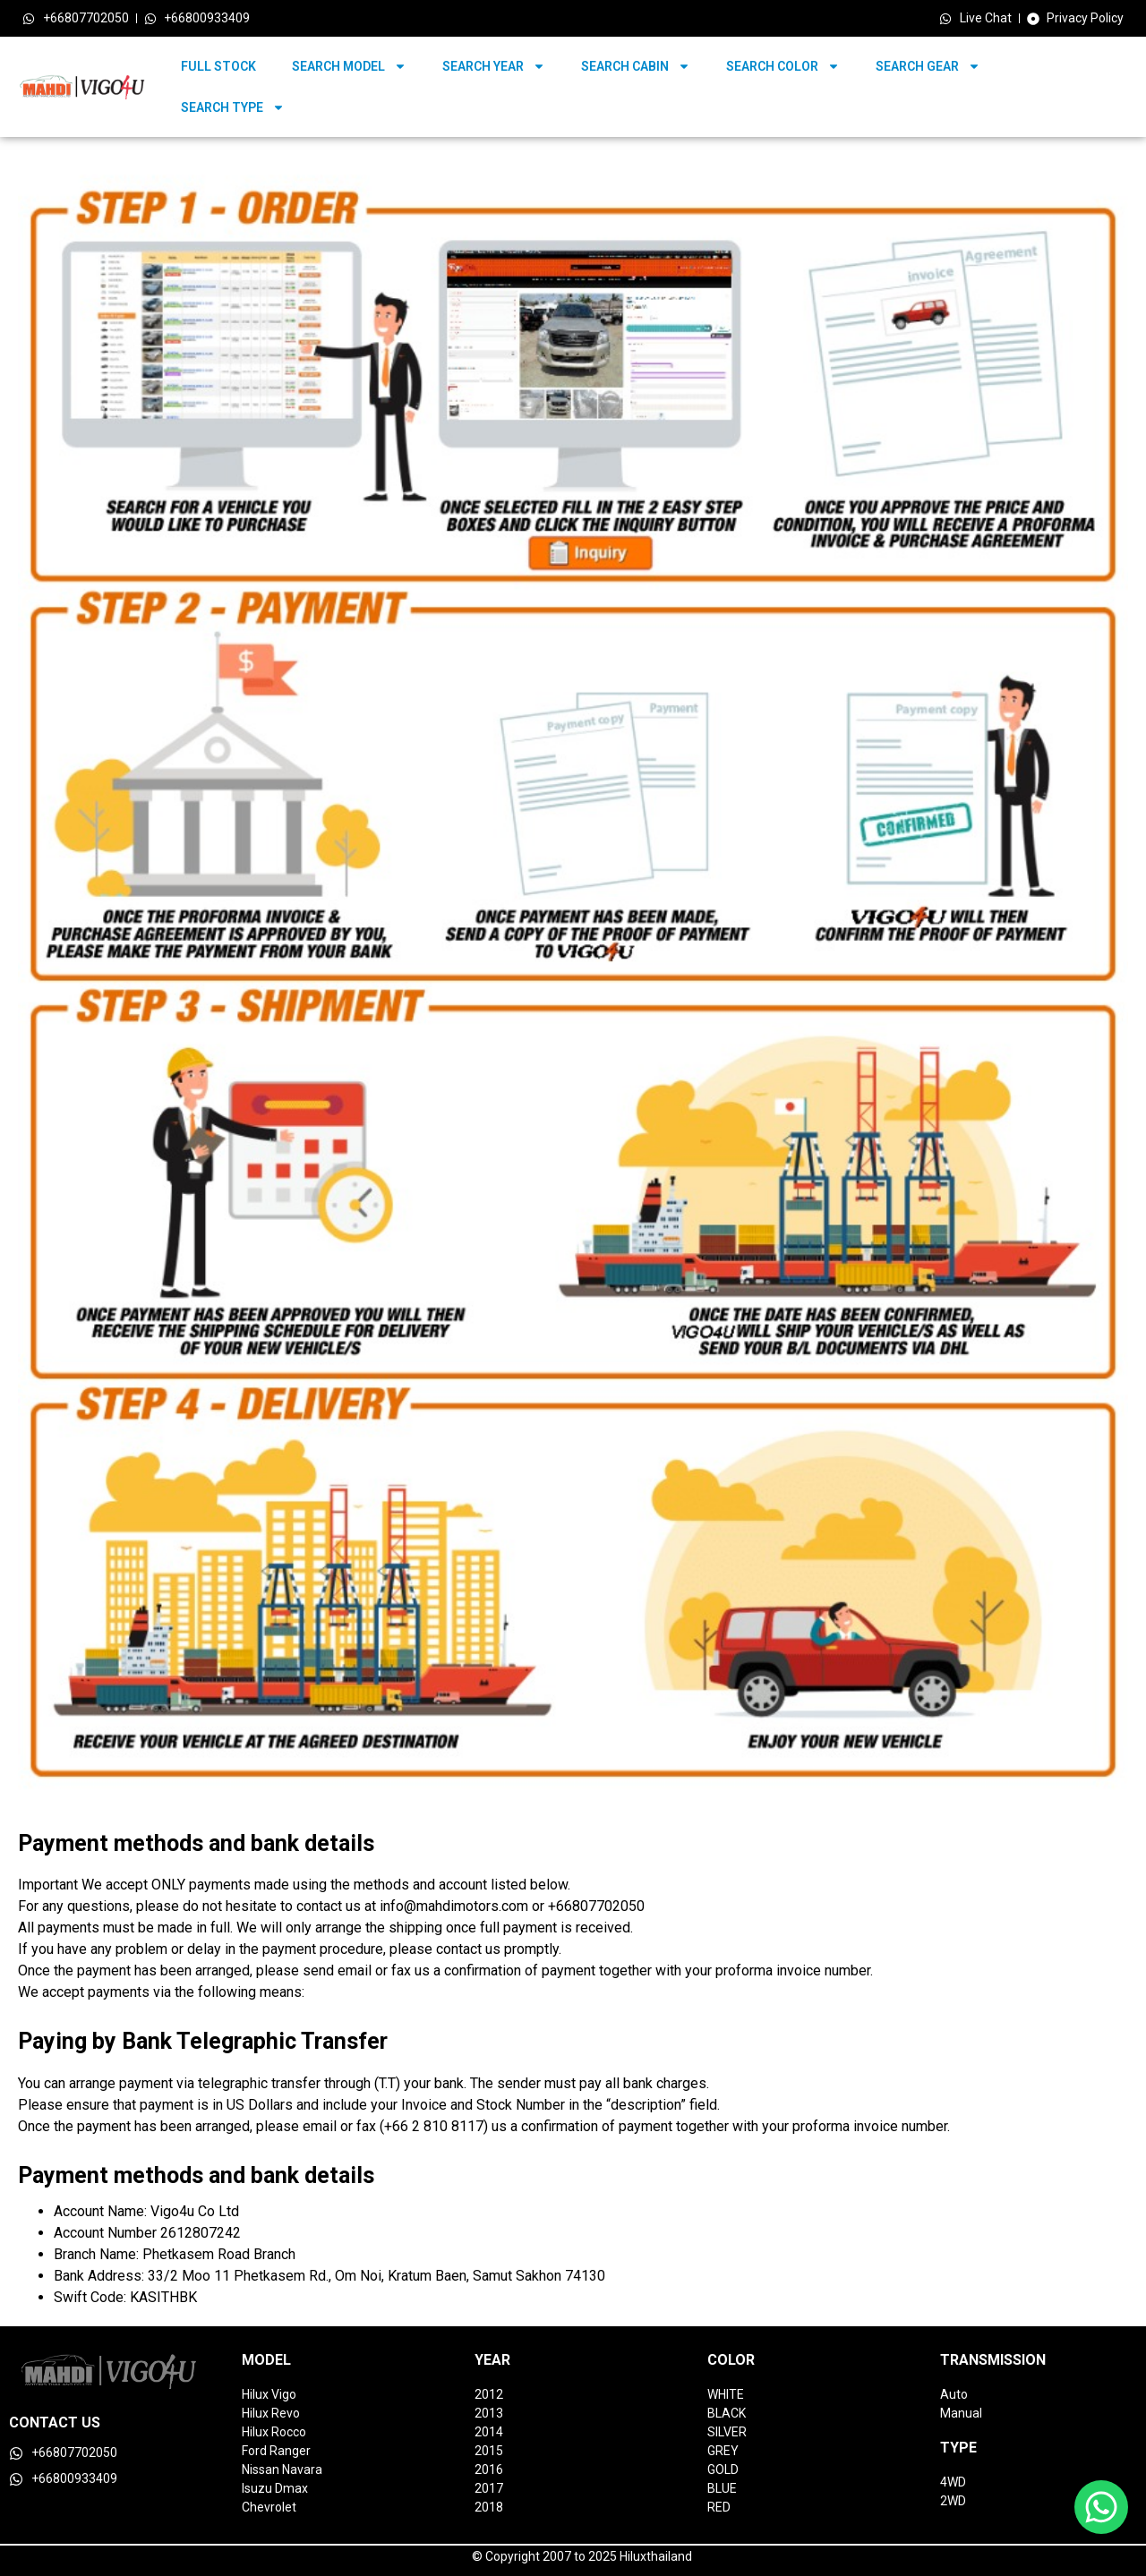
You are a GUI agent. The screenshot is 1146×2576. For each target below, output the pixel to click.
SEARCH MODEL (349, 66)
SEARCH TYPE (233, 107)
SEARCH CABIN (635, 66)
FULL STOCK (218, 66)
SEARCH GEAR (928, 66)
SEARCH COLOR (783, 66)
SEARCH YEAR (493, 66)
